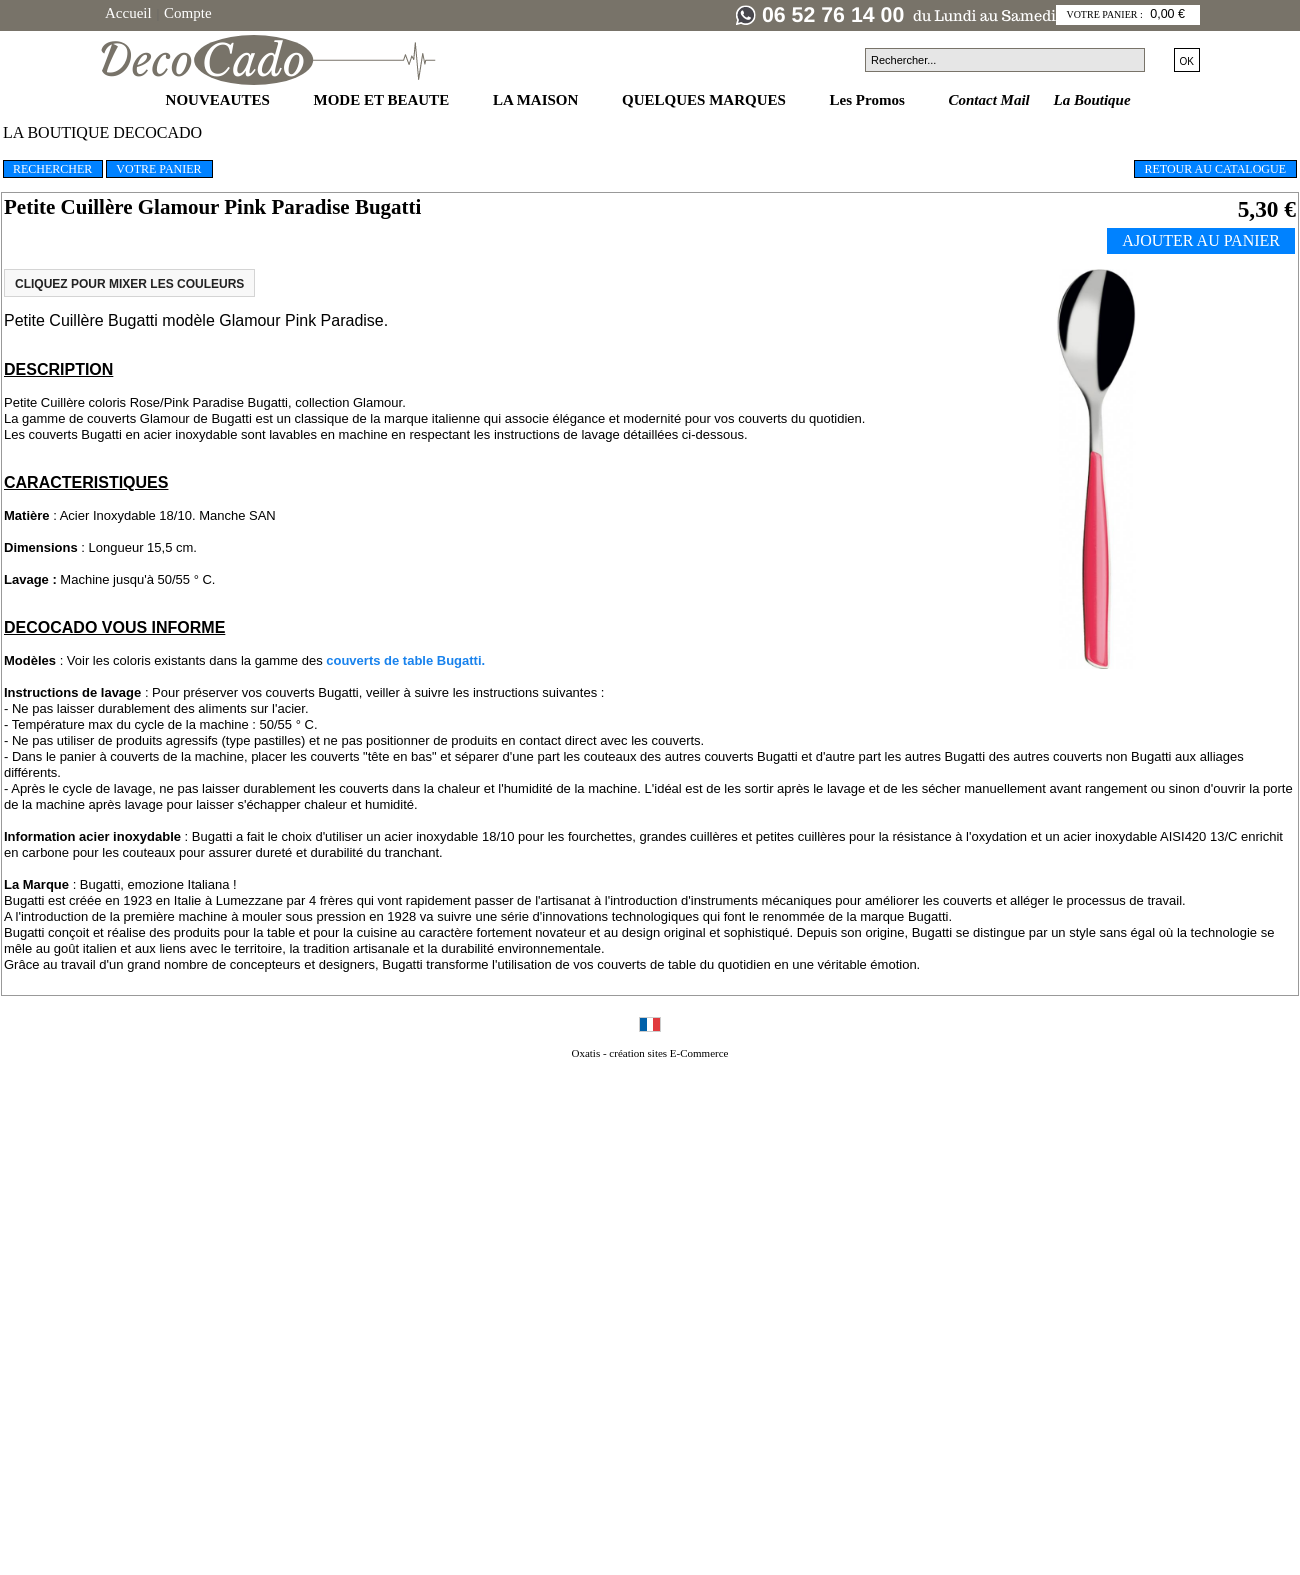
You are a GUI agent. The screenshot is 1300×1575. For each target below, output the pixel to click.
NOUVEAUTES (220, 100)
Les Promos (869, 100)
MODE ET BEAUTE (383, 100)
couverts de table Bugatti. (405, 660)
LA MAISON (537, 100)
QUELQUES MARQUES (706, 100)
